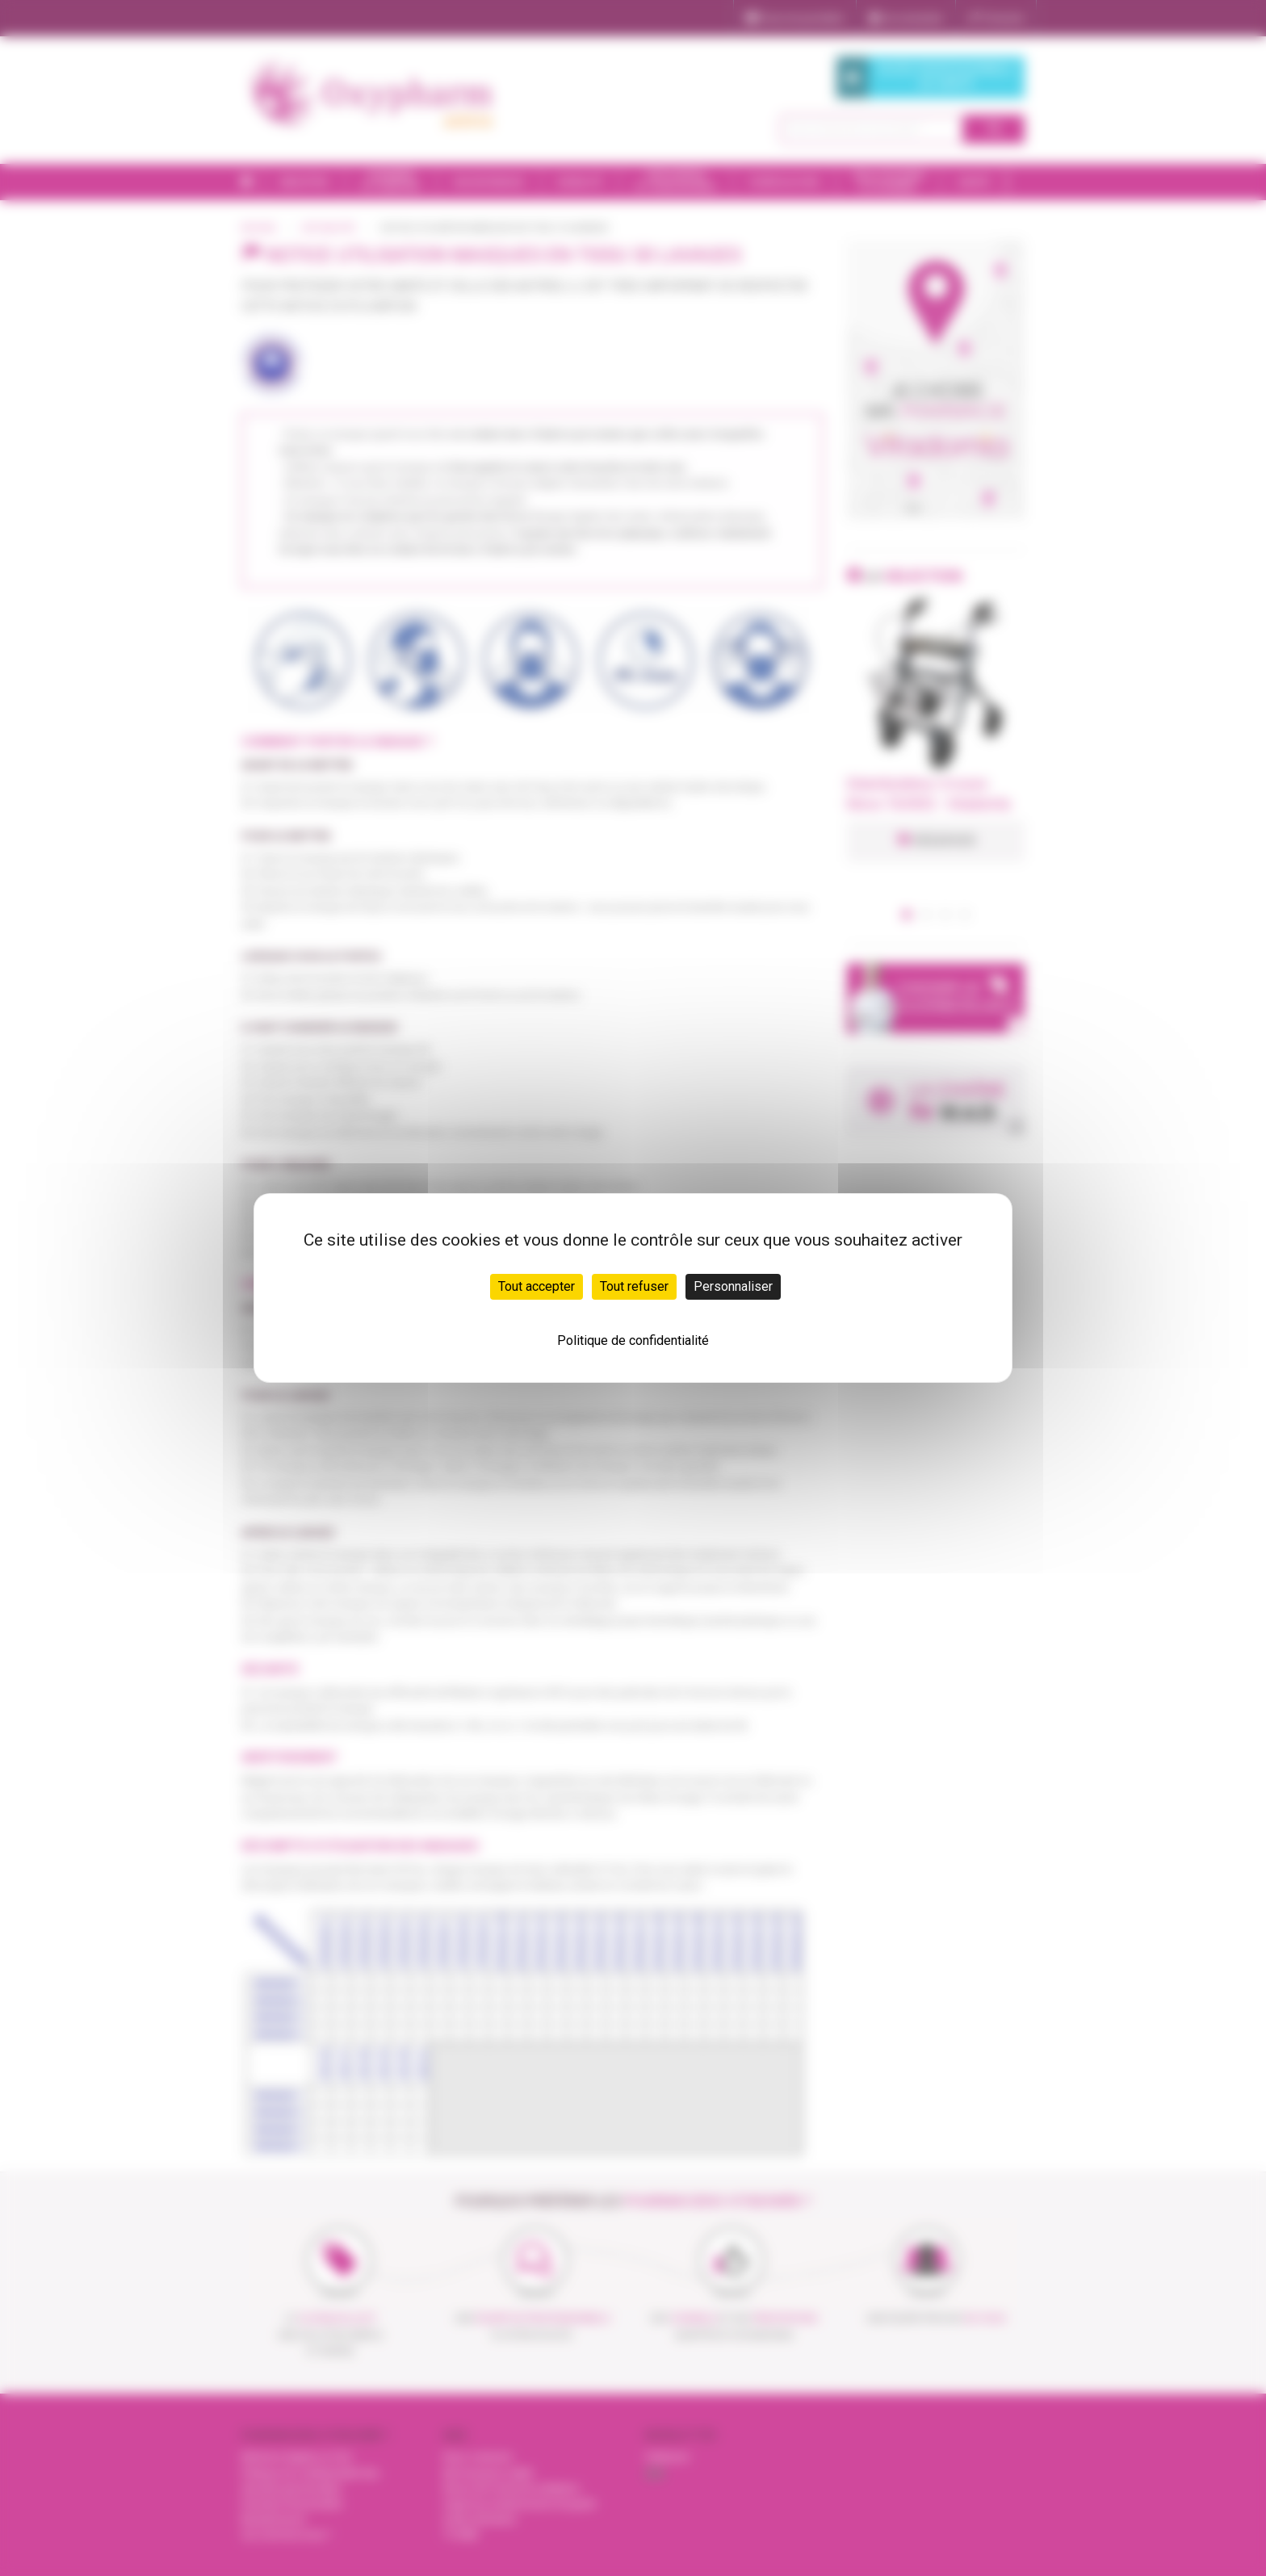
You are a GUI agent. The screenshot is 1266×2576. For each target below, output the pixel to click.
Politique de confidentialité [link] (633, 1340)
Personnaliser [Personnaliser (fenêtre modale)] (733, 1286)
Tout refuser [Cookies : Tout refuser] (634, 1286)
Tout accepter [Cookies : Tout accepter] (536, 1286)
